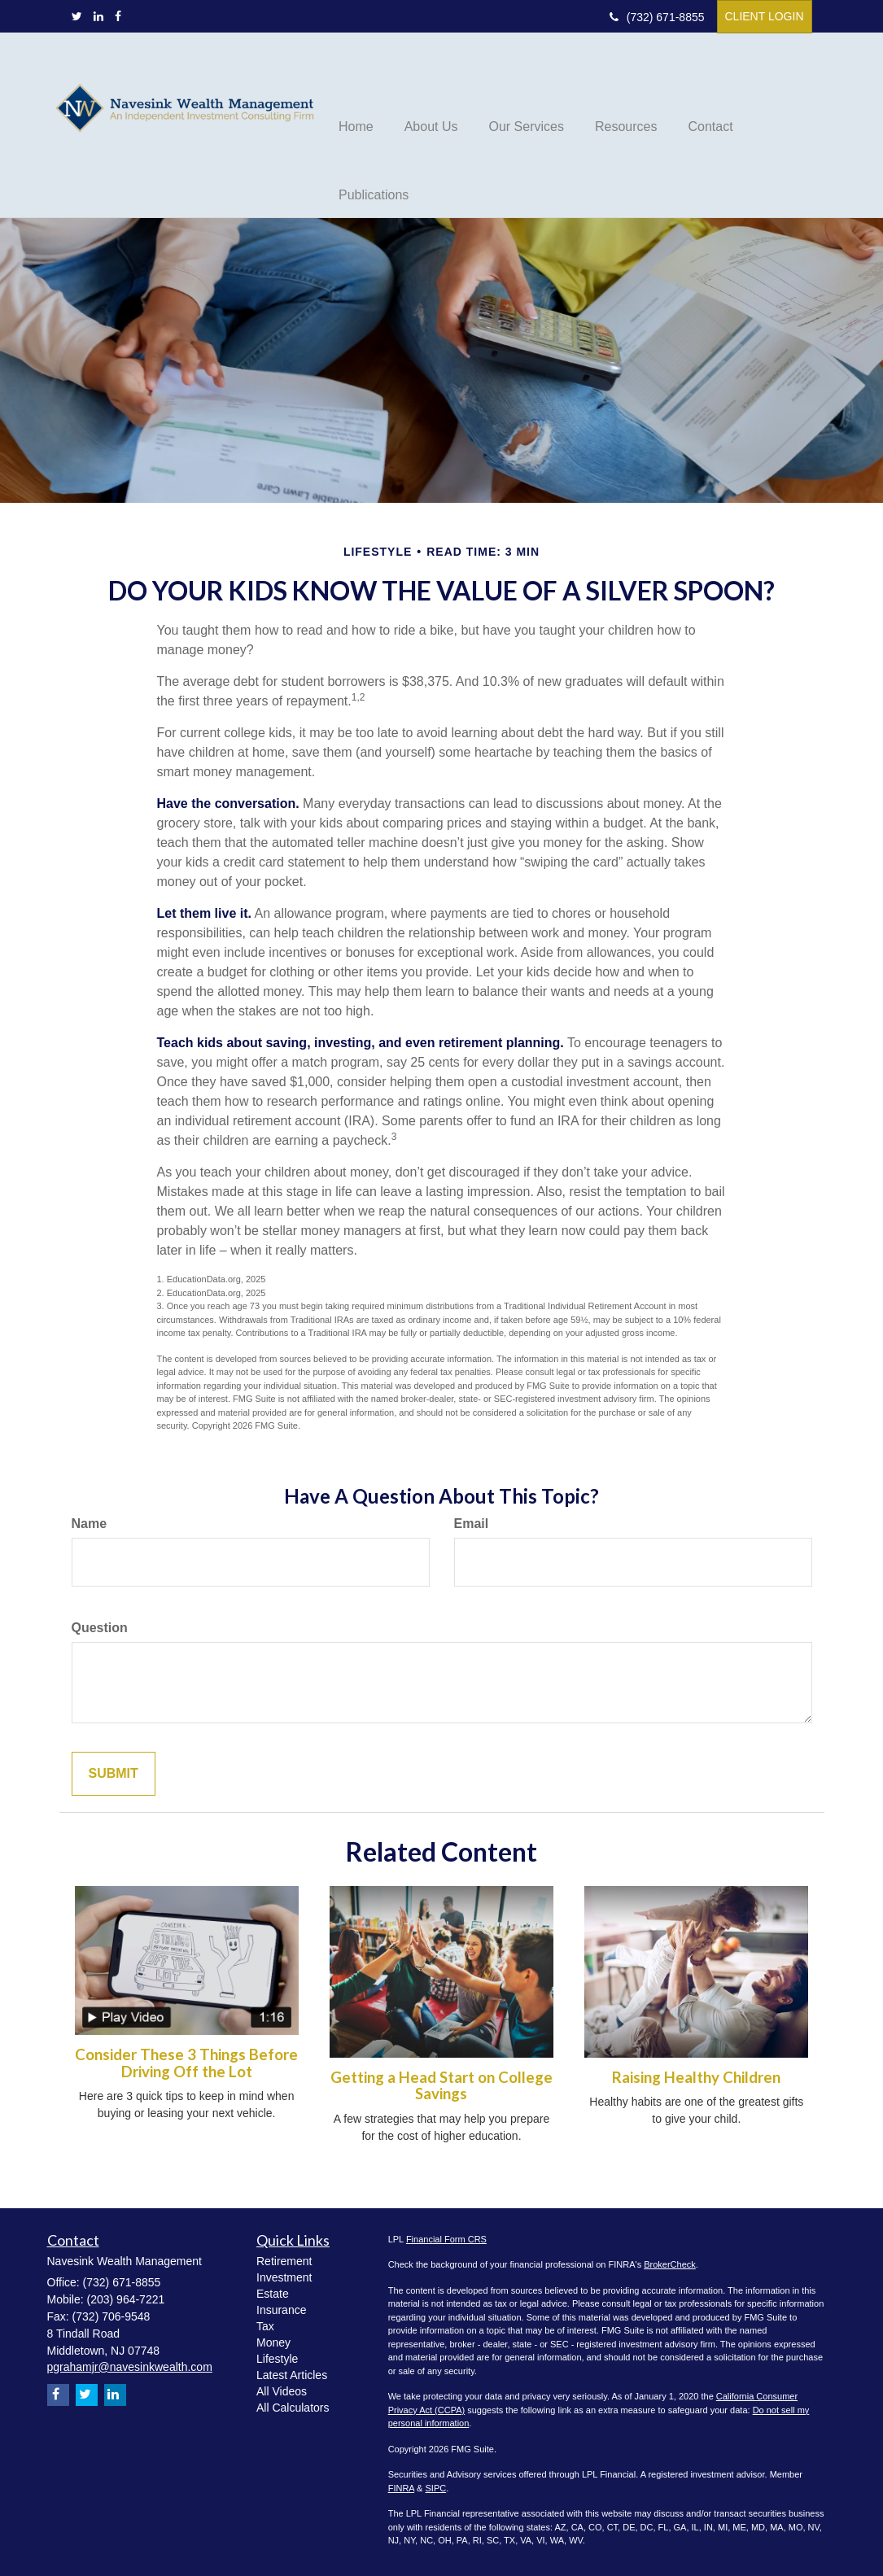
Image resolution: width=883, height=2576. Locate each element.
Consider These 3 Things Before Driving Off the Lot (186, 2063)
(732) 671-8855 (657, 17)
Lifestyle (277, 2358)
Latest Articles (291, 2375)
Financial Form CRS (446, 2239)
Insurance (281, 2309)
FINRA (401, 2488)
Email (471, 1523)
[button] (431, 90)
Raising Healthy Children (696, 2077)
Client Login (764, 16)
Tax (265, 2326)
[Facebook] (118, 16)
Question (100, 1628)
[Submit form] (113, 1774)
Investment (284, 2277)
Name (89, 1523)
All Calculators (292, 2407)
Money (273, 2342)
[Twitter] (77, 16)
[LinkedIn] (98, 16)
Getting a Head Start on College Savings (441, 2085)
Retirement (284, 2261)
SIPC (436, 2488)
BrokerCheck (670, 2264)
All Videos (281, 2391)
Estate (272, 2293)
